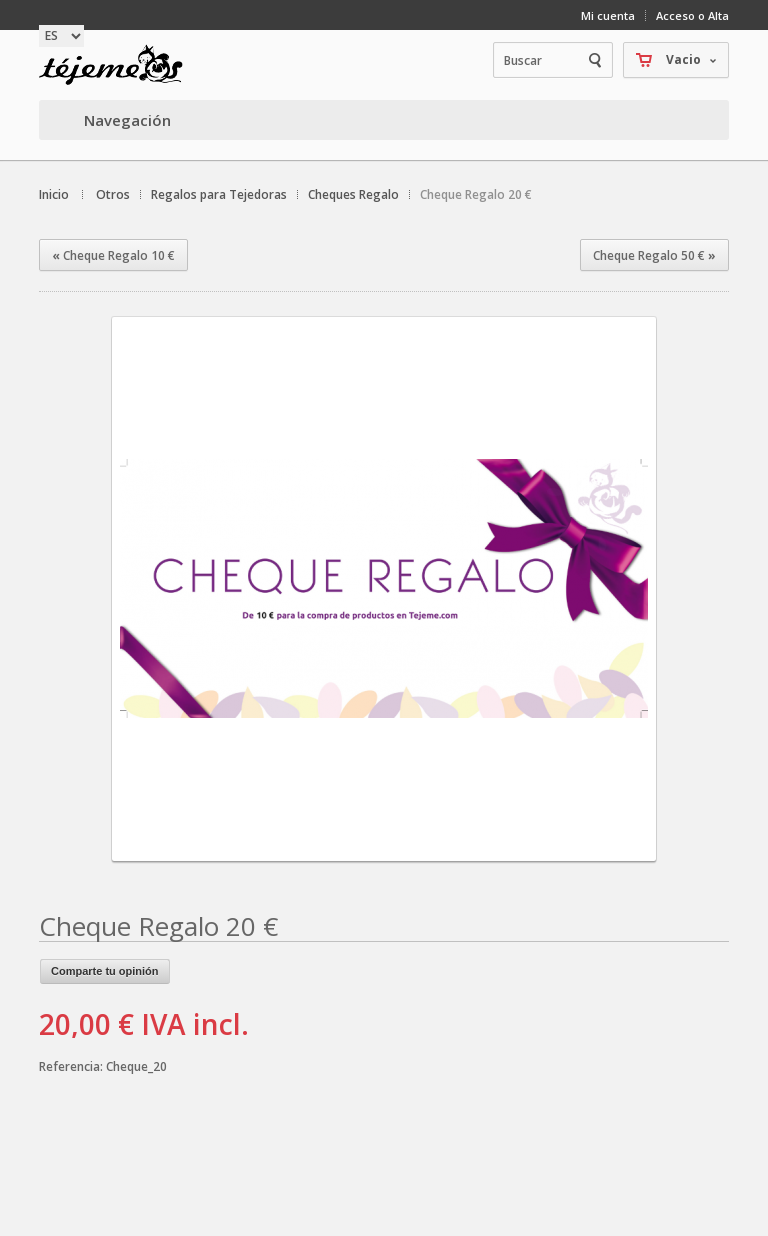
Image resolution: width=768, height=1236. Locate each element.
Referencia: (72, 1066)
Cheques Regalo (353, 194)
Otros (113, 194)
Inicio (54, 194)
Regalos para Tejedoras (219, 194)
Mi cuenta (608, 15)
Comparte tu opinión (105, 971)
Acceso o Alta (692, 15)
